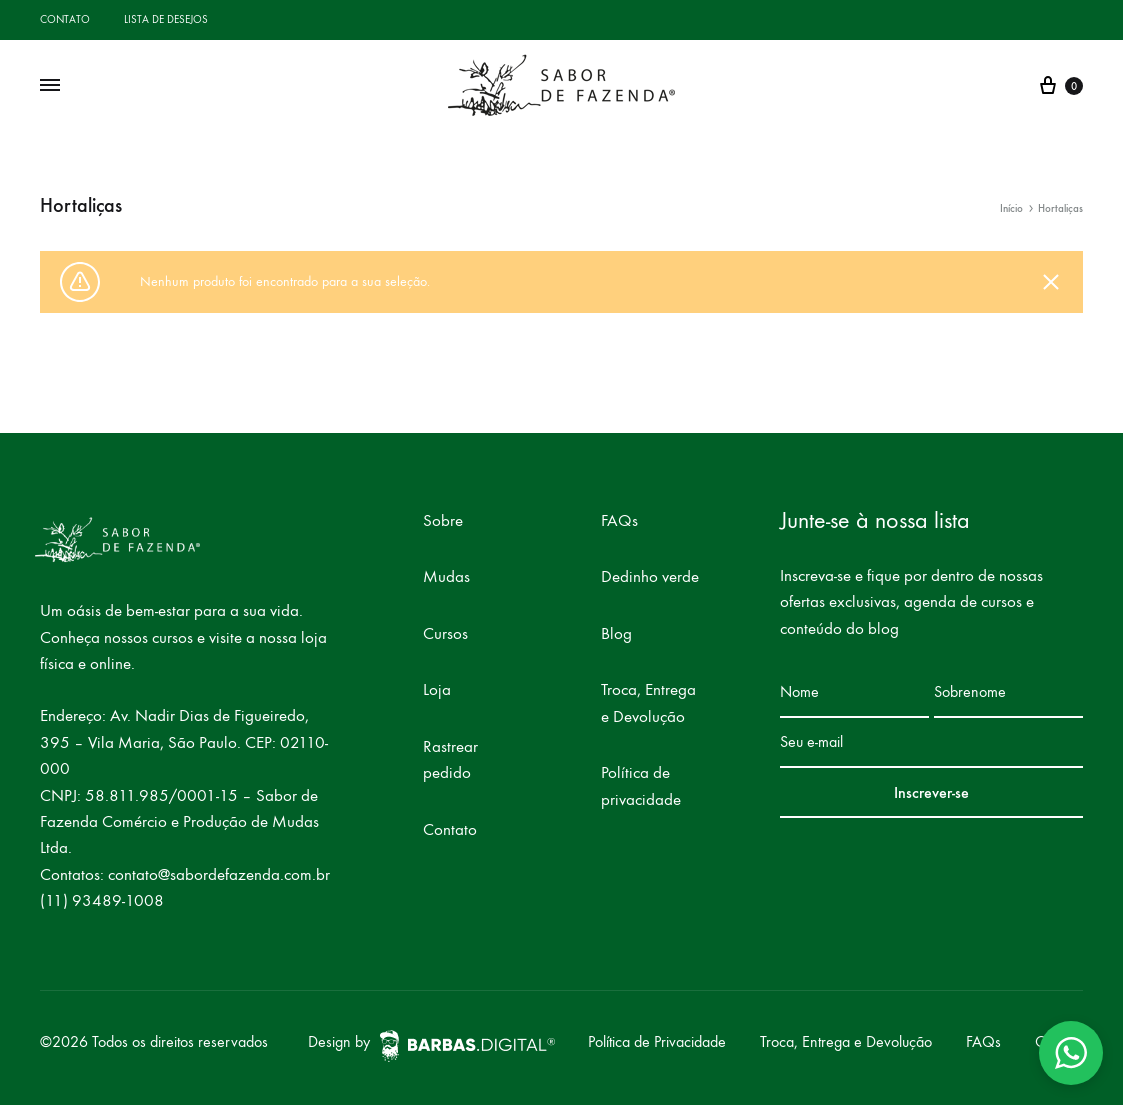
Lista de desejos (166, 19)
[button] (1071, 1053)
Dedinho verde (650, 577)
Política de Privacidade (657, 1041)
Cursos (445, 634)
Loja (437, 690)
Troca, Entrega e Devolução (648, 703)
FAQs (619, 521)
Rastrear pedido (450, 760)
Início (1011, 208)
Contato (65, 19)
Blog (616, 634)
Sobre (443, 521)
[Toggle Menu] (50, 86)
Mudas (446, 577)
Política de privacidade (641, 786)
